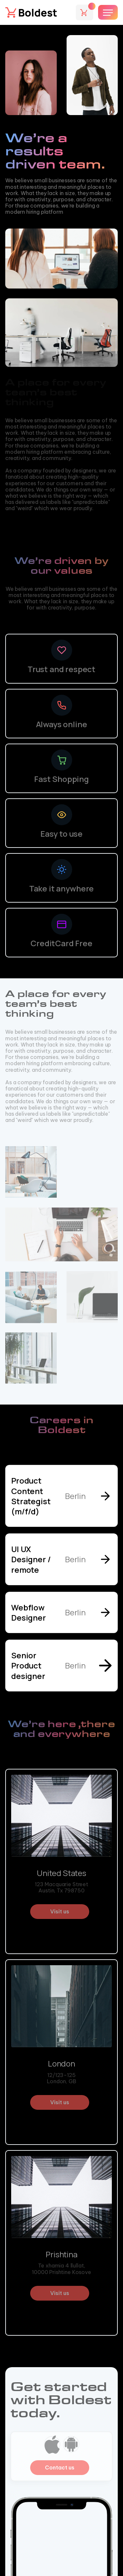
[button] (84, 12)
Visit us (59, 1911)
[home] (31, 12)
